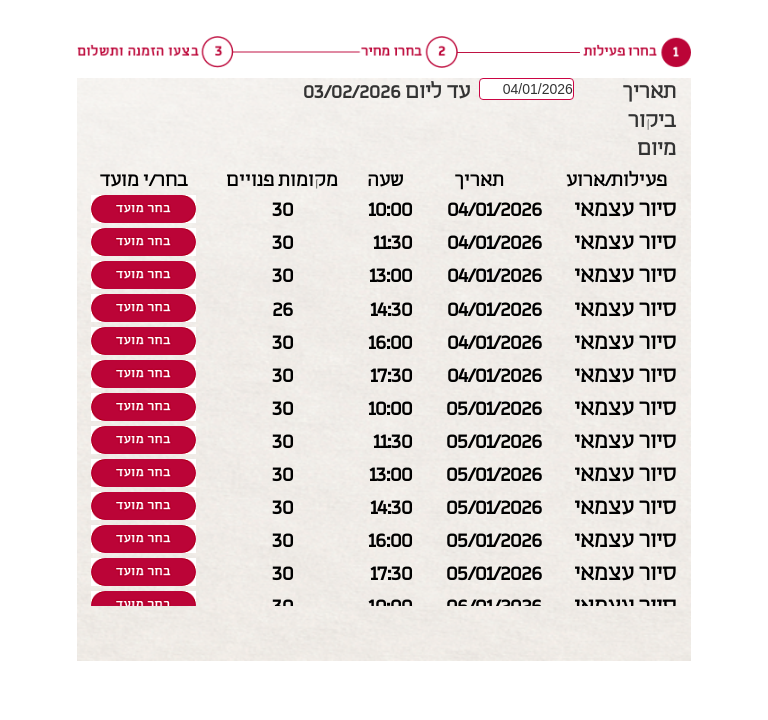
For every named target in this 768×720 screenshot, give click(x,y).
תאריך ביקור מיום (649, 120)
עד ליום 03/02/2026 (387, 92)
